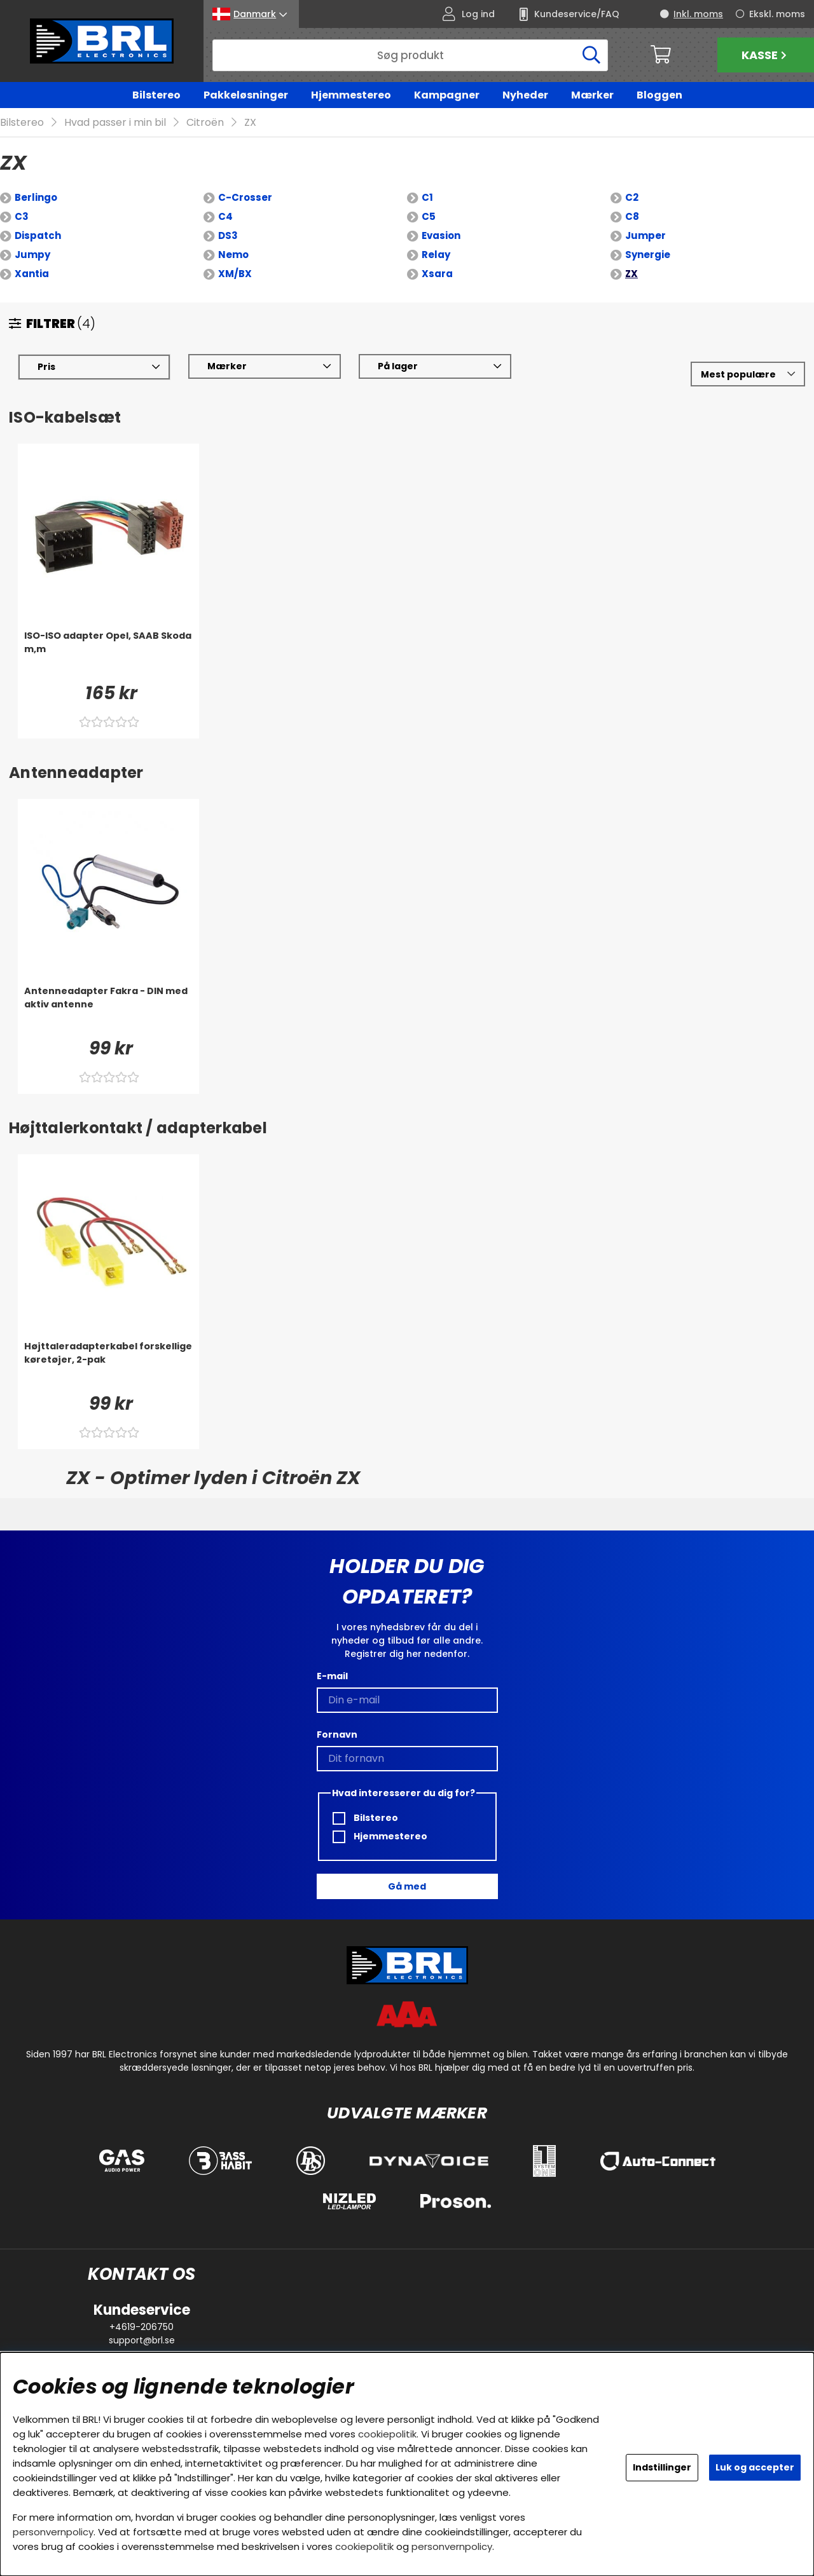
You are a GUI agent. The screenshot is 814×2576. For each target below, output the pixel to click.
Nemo (233, 255)
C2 (631, 198)
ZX (250, 123)
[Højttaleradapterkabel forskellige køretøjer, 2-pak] (108, 1365)
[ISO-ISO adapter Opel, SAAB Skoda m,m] (108, 655)
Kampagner (446, 95)
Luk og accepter (754, 2467)
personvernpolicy (53, 2532)
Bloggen (659, 95)
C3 (22, 217)
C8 (632, 217)
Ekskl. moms (777, 14)
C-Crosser (245, 198)
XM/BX (235, 274)
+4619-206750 (141, 2326)
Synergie (647, 255)
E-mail (332, 1676)
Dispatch (38, 236)
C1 (427, 198)
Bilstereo (156, 95)
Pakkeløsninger (246, 95)
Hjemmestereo (351, 95)
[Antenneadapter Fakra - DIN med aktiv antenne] (108, 1010)
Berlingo (36, 198)
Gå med (407, 1886)
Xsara (437, 274)
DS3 (228, 236)
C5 (429, 217)
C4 (225, 217)
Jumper (645, 236)
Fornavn (337, 1734)
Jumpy (32, 255)
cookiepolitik (387, 2434)
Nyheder (525, 95)
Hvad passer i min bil (115, 123)
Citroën (205, 123)
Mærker (592, 95)
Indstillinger (662, 2467)
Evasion (441, 236)
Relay (436, 255)
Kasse (766, 55)
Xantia (32, 274)
